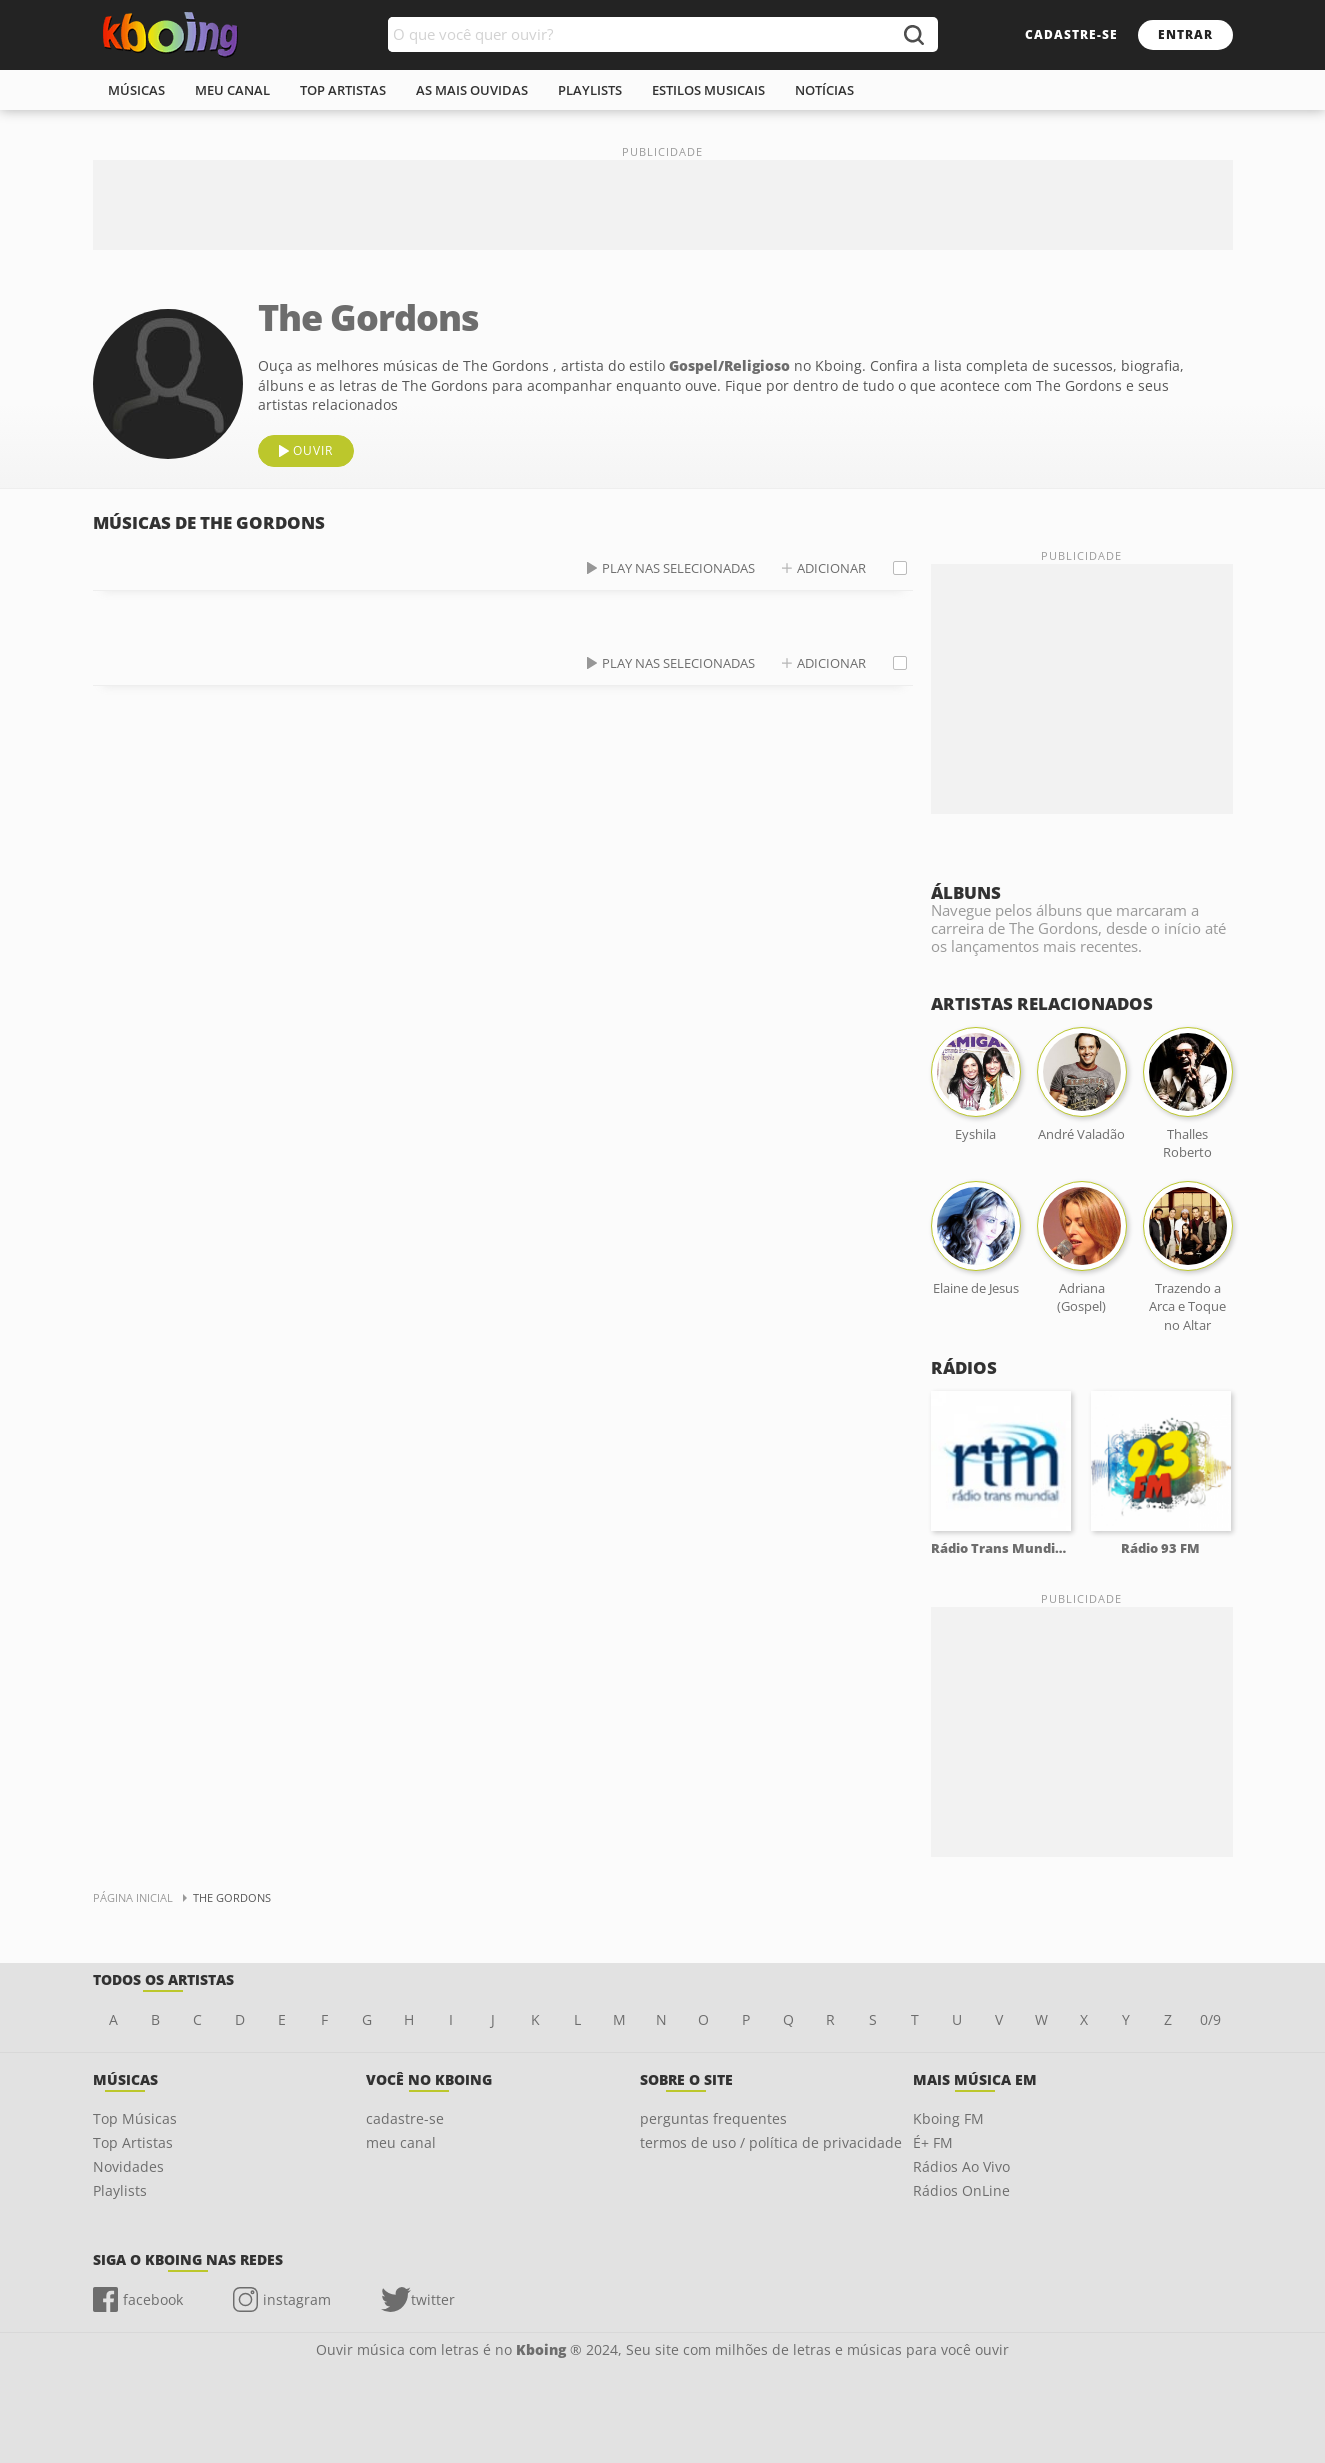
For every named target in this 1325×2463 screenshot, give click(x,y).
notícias (824, 90)
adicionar (831, 568)
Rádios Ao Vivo (961, 2166)
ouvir (313, 450)
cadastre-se (1071, 34)
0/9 (1210, 2019)
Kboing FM (948, 2118)
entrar (1185, 34)
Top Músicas (135, 2118)
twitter (433, 2299)
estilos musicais (708, 90)
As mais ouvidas (472, 90)
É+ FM (933, 2142)
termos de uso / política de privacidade (771, 2142)
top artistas (343, 90)
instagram (297, 2299)
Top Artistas (133, 2142)
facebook (153, 2299)
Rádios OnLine (961, 2190)
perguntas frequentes (713, 2118)
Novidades (128, 2166)
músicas (136, 90)
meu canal (232, 90)
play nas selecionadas (678, 568)
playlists (590, 90)
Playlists (120, 2190)
